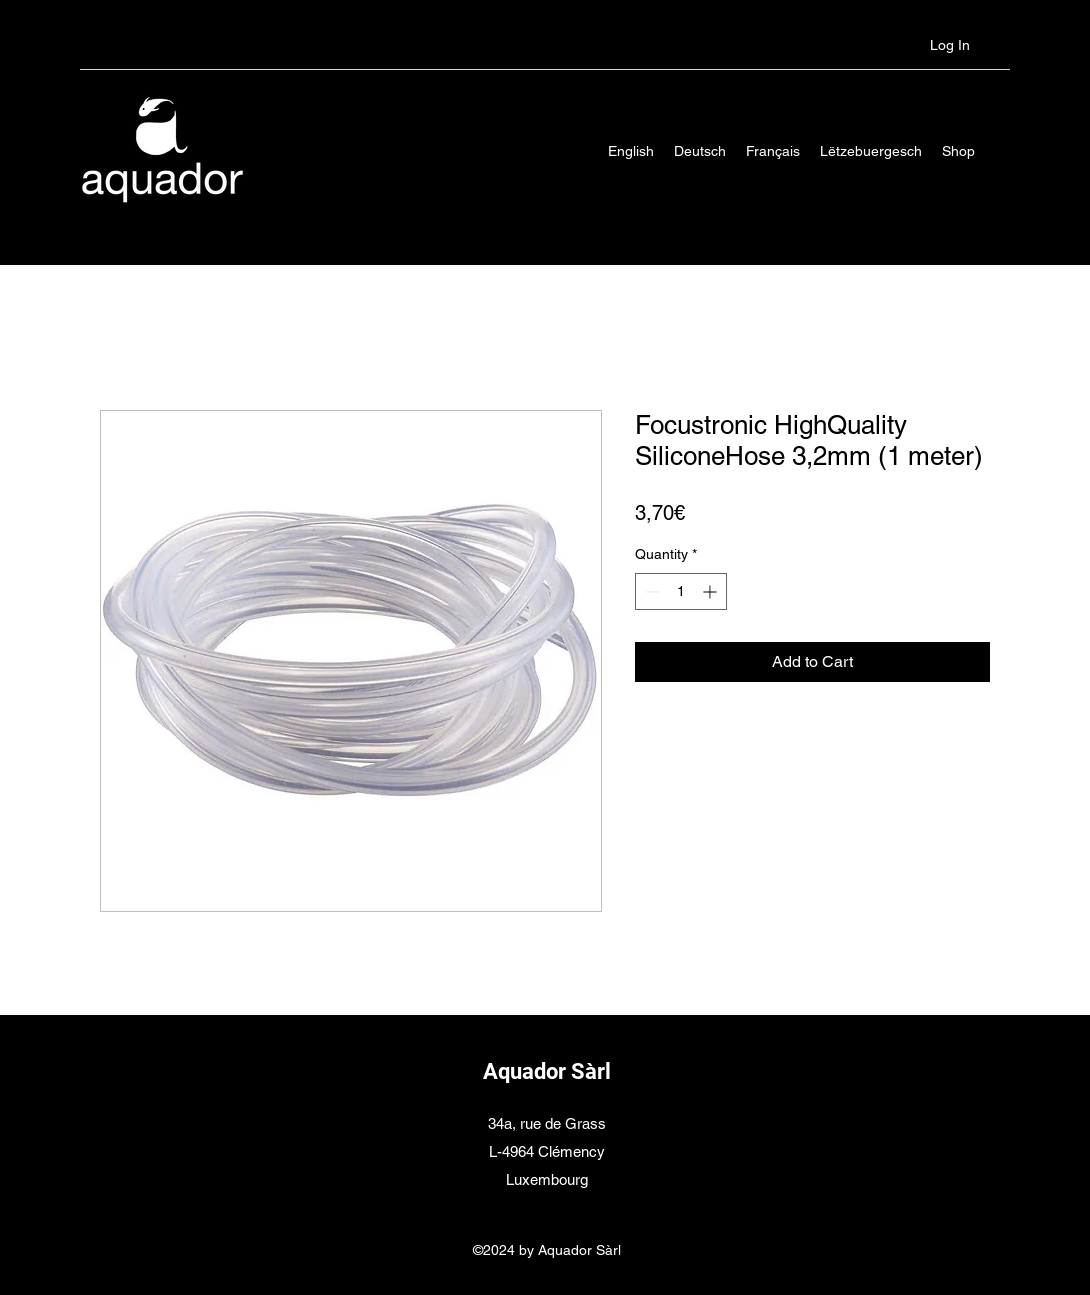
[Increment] (711, 591)
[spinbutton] (681, 591)
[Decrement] (650, 591)
